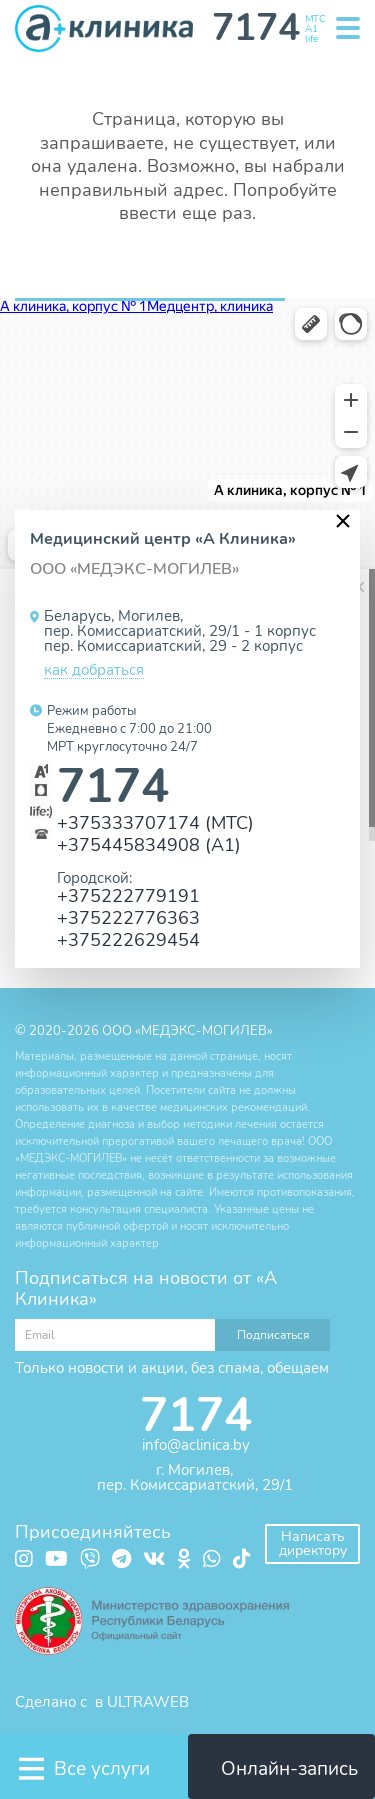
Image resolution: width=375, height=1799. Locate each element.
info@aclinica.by (196, 1445)
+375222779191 (128, 895)
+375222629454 (128, 939)
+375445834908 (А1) (149, 844)
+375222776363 (128, 917)
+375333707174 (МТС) (155, 822)
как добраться (94, 671)
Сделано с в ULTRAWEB (102, 1702)
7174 (113, 786)
